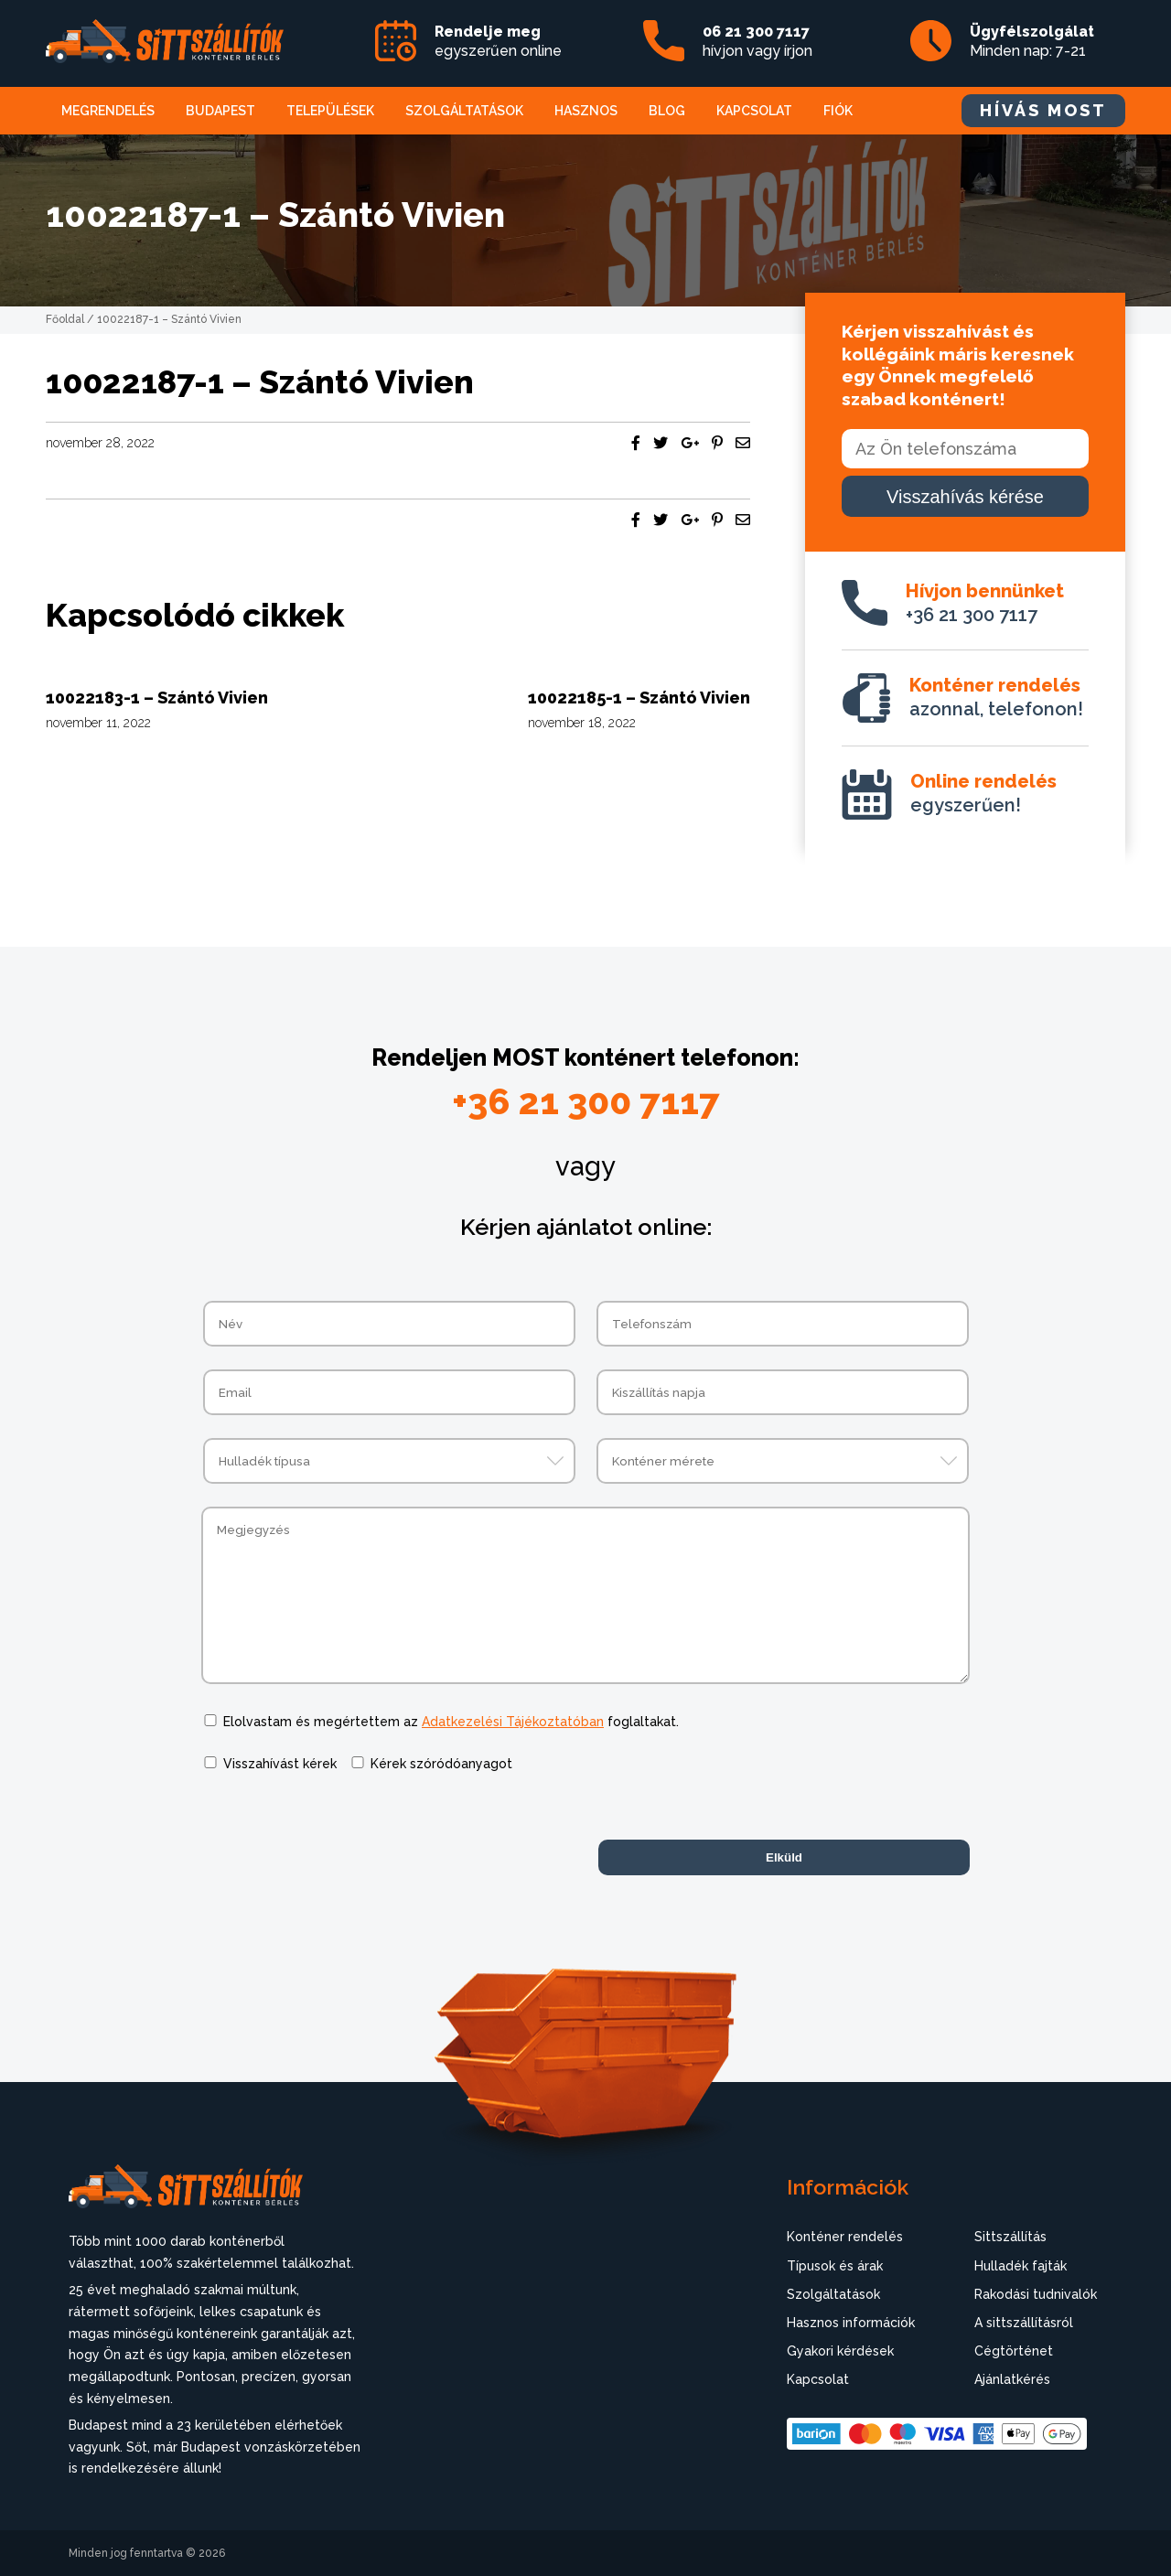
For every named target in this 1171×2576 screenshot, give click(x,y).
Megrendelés (108, 110)
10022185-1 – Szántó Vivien (639, 697)
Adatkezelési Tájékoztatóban (513, 1721)
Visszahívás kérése (965, 497)
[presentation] (340, 1831)
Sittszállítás (1010, 2236)
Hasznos (586, 110)
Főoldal (65, 319)
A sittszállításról (1023, 2322)
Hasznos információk (851, 2322)
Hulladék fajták (1020, 2266)
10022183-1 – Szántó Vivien (157, 697)
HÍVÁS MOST (1043, 110)
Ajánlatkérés (1012, 2379)
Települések (330, 110)
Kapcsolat (754, 110)
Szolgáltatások (464, 110)
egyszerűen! (983, 793)
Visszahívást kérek (280, 1763)
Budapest (220, 110)
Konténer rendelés (845, 2236)
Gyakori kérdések (840, 2351)
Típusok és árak (835, 2266)
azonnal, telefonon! (996, 697)
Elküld (784, 1857)
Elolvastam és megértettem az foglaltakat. (451, 1721)
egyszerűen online (498, 41)
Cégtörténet (1013, 2351)
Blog (667, 110)
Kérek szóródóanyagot (441, 1763)
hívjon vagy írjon (757, 41)
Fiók (838, 110)
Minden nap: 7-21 (1032, 41)
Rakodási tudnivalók (1035, 2294)
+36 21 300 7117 (985, 603)
